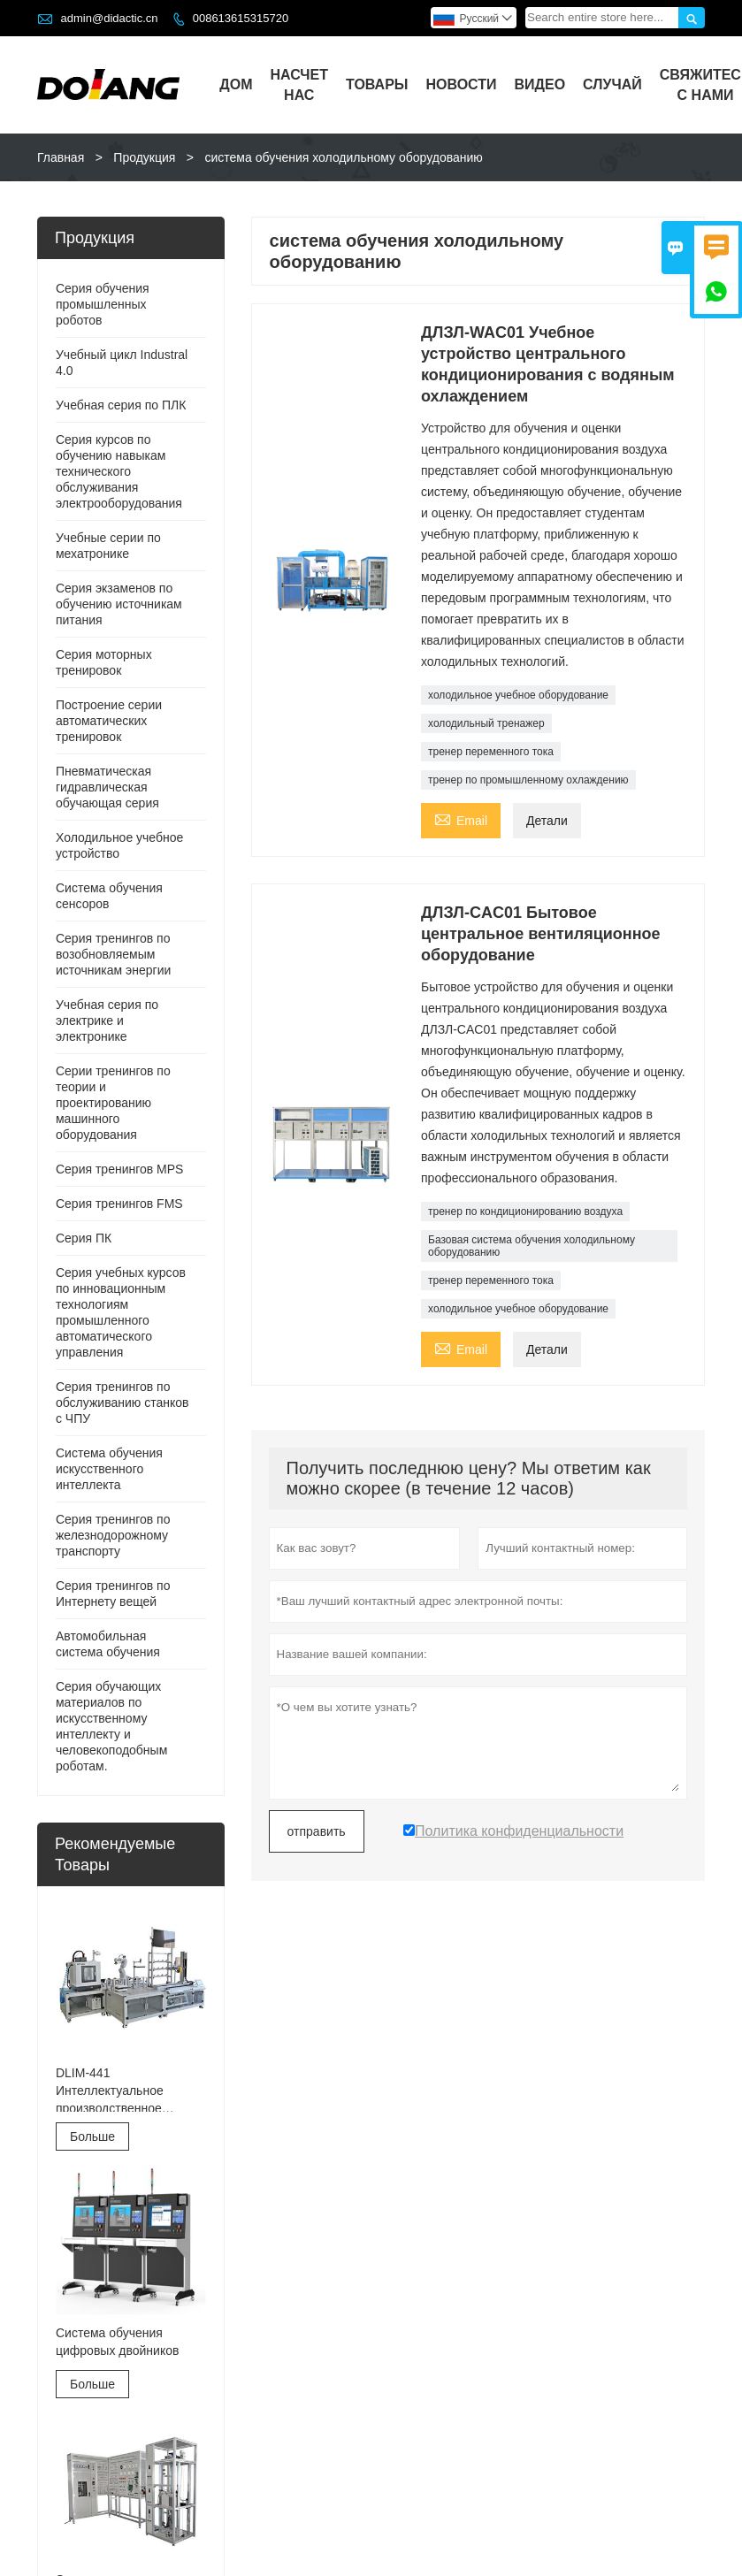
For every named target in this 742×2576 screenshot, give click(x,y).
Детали (547, 821)
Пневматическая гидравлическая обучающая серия (107, 787)
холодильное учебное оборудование (518, 695)
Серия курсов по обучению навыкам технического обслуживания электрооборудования (119, 471)
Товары (377, 84)
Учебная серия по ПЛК (121, 405)
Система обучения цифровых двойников (117, 2342)
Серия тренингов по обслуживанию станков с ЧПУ (122, 1403)
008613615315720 (240, 18)
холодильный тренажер (486, 723)
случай (612, 84)
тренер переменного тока (491, 751)
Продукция (144, 157)
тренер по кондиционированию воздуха (525, 1211)
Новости (460, 84)
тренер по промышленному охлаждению (528, 780)
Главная (60, 157)
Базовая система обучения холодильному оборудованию (531, 1246)
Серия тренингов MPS (120, 1169)
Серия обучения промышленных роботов (102, 304)
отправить (316, 1831)
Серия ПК (83, 1238)
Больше (92, 2136)
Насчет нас (299, 85)
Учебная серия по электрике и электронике (107, 1020)
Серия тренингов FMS (119, 1203)
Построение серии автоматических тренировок (109, 721)
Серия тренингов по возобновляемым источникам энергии (113, 954)
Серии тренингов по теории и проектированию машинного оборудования (113, 1103)
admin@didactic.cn (109, 18)
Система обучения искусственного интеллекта (109, 1469)
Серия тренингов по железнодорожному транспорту (113, 1535)
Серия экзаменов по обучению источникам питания (119, 604)
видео (540, 84)
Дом (235, 84)
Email (460, 818)
